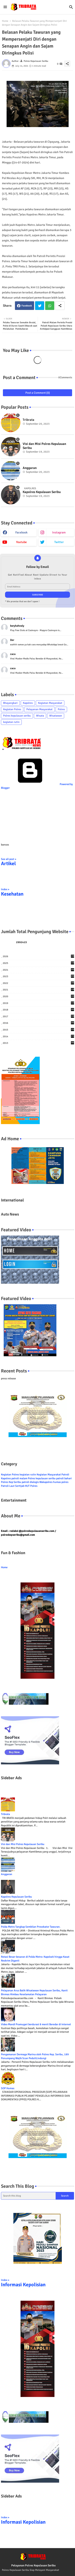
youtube (21, 542)
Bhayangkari (10, 703)
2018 (38, 1010)
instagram (59, 532)
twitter (59, 542)
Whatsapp (49, 305)
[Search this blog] (28, 2196)
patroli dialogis (30, 1482)
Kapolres (28, 703)
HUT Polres (31, 1486)
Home (5, 21)
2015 (38, 1029)
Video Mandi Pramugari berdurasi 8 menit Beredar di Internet (36, 2024)
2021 (38, 990)
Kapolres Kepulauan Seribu (42, 492)
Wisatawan (55, 715)
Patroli (65, 1474)
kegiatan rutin (11, 722)
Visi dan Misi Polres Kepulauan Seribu (44, 446)
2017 (38, 1017)
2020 (38, 997)
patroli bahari (64, 1478)
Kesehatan (12, 894)
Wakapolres (46, 1482)
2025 (38, 963)
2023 (38, 976)
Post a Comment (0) (37, 392)
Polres (61, 709)
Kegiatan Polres (12, 709)
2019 (38, 1003)
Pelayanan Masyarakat (39, 709)
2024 (38, 970)
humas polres (60, 1482)
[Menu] (5, 7)
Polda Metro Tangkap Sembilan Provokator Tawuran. (30, 1926)
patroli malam (19, 1478)
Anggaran (30, 468)
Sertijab (20, 1486)
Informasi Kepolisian (23, 2285)
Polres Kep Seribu (11, 1482)
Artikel (8, 864)
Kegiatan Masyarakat (50, 703)
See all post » (8, 859)
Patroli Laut (8, 1486)
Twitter (39, 305)
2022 (38, 983)
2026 (38, 956)
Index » (5, 889)
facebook (21, 532)
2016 (38, 1023)
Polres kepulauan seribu (17, 715)
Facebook (27, 305)
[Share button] (60, 305)
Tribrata (5, 1814)
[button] (71, 7)
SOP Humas (7, 2088)
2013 (38, 1043)
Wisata (40, 715)
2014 (38, 1036)
